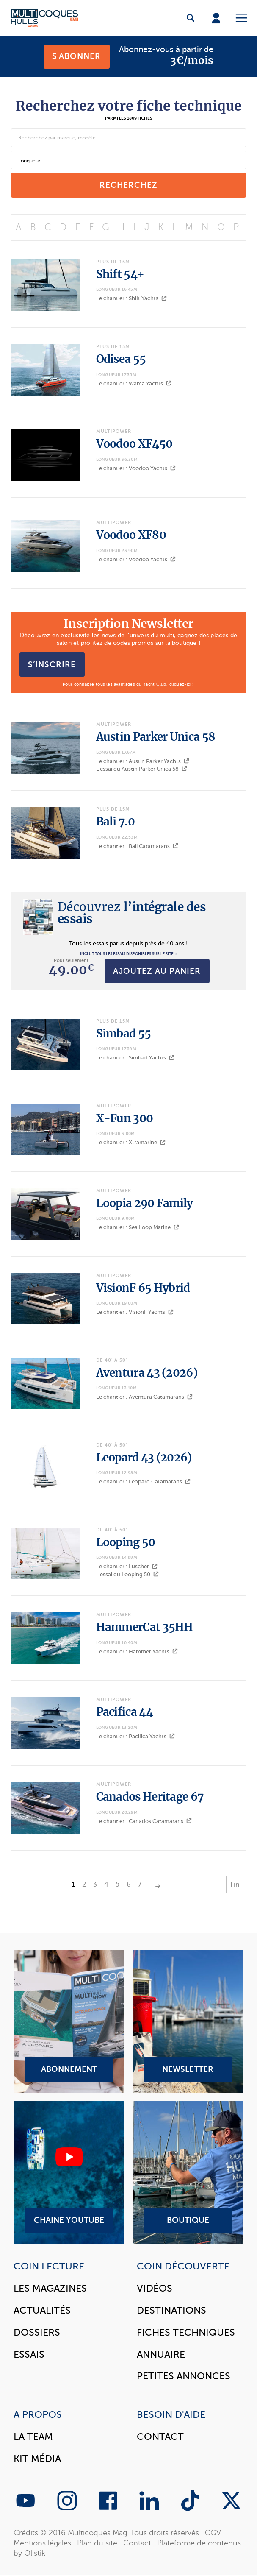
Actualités (42, 2310)
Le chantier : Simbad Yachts (135, 1057)
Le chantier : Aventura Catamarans (144, 1397)
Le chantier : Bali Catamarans (137, 846)
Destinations (171, 2310)
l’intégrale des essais (132, 912)
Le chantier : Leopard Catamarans (143, 1481)
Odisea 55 (121, 359)
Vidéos (154, 2288)
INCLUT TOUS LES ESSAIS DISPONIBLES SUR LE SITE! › (128, 954)
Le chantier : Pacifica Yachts (135, 1736)
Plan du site (97, 2543)
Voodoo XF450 (134, 444)
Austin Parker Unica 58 (156, 737)
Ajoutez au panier (157, 971)
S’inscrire (52, 664)
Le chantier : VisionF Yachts (135, 1312)
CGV (213, 2533)
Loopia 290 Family (144, 1203)
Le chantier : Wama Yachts (133, 383)
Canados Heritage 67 (150, 1797)
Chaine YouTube (69, 2172)
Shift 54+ (120, 274)
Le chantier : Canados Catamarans (144, 1821)
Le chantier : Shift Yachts (131, 298)
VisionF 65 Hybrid (143, 1288)
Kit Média (37, 2458)
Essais (29, 2354)
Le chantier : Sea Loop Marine (137, 1227)
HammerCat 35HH (144, 1627)
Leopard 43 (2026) (144, 1457)
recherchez (128, 185)
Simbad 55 (123, 1033)
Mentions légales (42, 2543)
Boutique (188, 2172)
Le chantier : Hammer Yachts (137, 1651)
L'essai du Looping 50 (127, 1574)
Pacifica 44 (124, 1712)
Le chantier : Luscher (127, 1566)
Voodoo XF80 (131, 535)
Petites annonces (183, 2376)
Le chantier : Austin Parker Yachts (142, 761)
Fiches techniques (186, 2332)
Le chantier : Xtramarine (131, 1142)
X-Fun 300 (124, 1118)
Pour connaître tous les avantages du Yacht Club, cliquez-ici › (128, 684)
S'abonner (76, 56)
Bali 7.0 (115, 821)
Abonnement (69, 2021)
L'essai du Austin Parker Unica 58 (141, 769)
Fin (235, 1884)
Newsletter (188, 2021)
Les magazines (50, 2288)
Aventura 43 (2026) (146, 1373)
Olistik (34, 2553)
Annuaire (161, 2354)
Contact (160, 2436)
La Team (33, 2436)
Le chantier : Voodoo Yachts (136, 468)
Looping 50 (125, 1542)
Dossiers (37, 2332)
